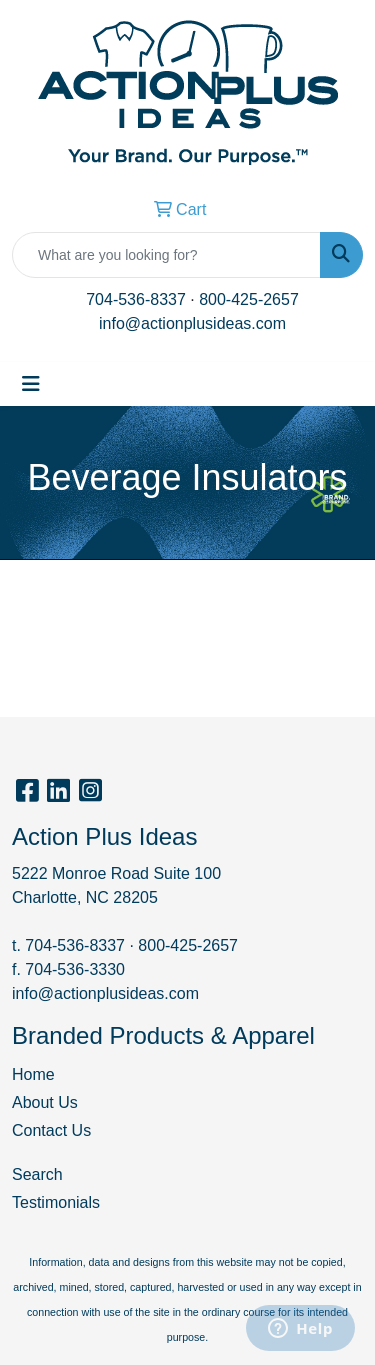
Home (33, 1074)
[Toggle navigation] (31, 384)
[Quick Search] (166, 255)
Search (37, 1174)
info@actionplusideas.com (192, 323)
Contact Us (51, 1130)
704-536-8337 (136, 299)
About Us (45, 1102)
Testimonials (56, 1202)
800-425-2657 (249, 299)
